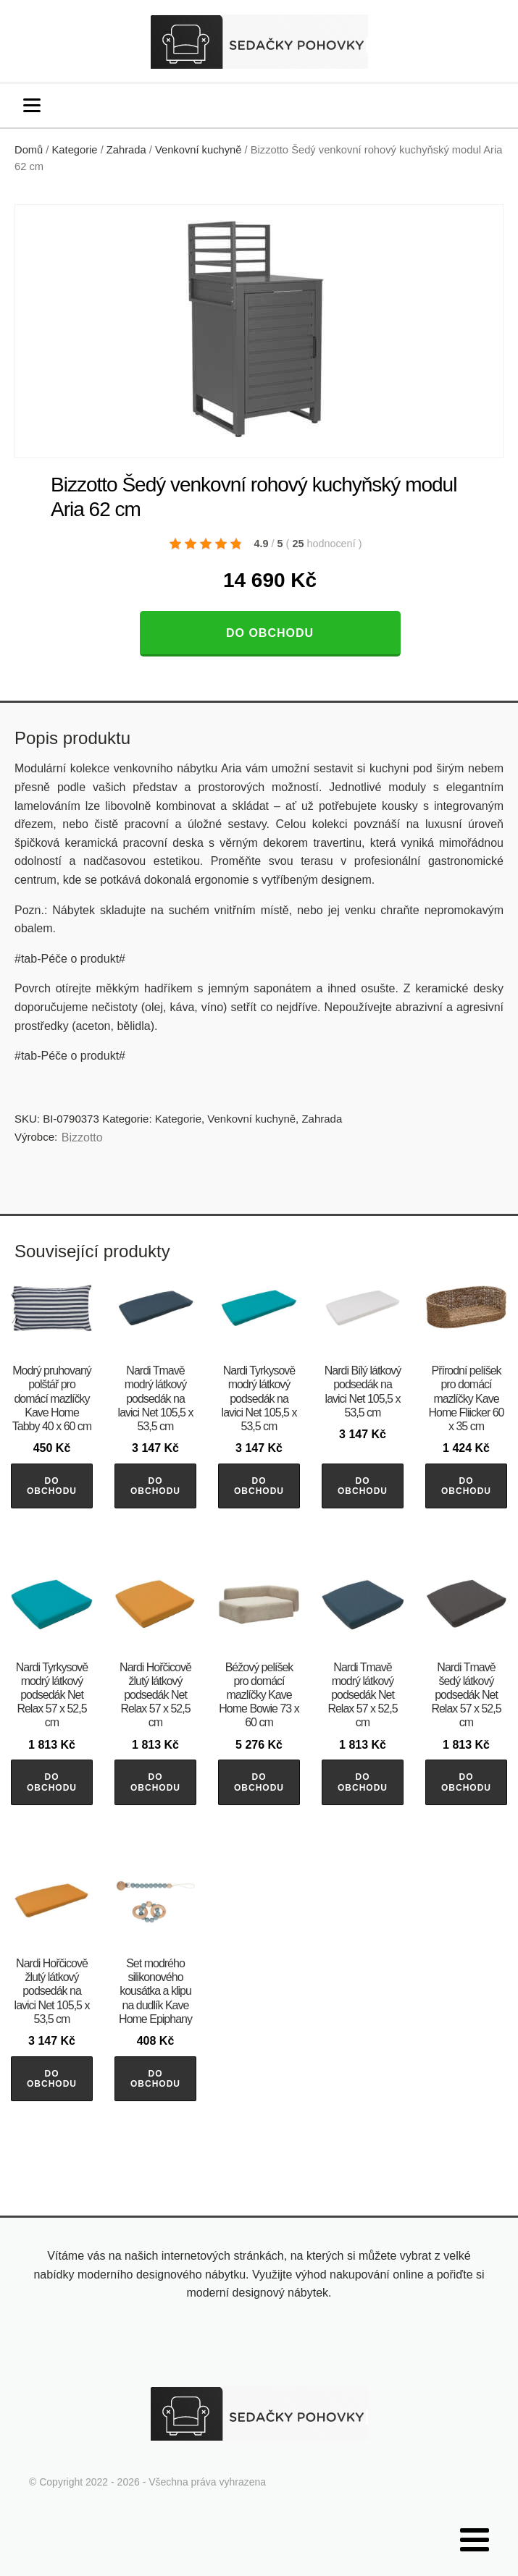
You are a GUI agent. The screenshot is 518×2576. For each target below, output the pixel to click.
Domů (28, 150)
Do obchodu (270, 633)
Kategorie (75, 150)
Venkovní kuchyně (198, 150)
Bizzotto (82, 1137)
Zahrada (126, 150)
